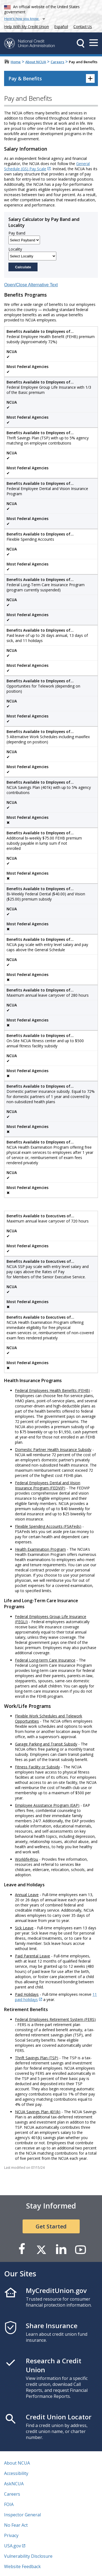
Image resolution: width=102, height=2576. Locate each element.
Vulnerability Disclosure (28, 2556)
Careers (57, 61)
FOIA (9, 2504)
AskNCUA (14, 2484)
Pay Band (16, 233)
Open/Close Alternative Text (31, 284)
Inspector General (22, 2515)
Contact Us (82, 26)
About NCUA (35, 61)
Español (61, 26)
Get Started (51, 2226)
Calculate (23, 267)
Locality (15, 249)
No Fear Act (16, 2525)
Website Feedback (22, 2566)
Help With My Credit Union (25, 26)
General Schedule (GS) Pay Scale (47, 166)
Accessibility (16, 2473)
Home (16, 61)
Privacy (11, 2535)
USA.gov (12, 2546)
